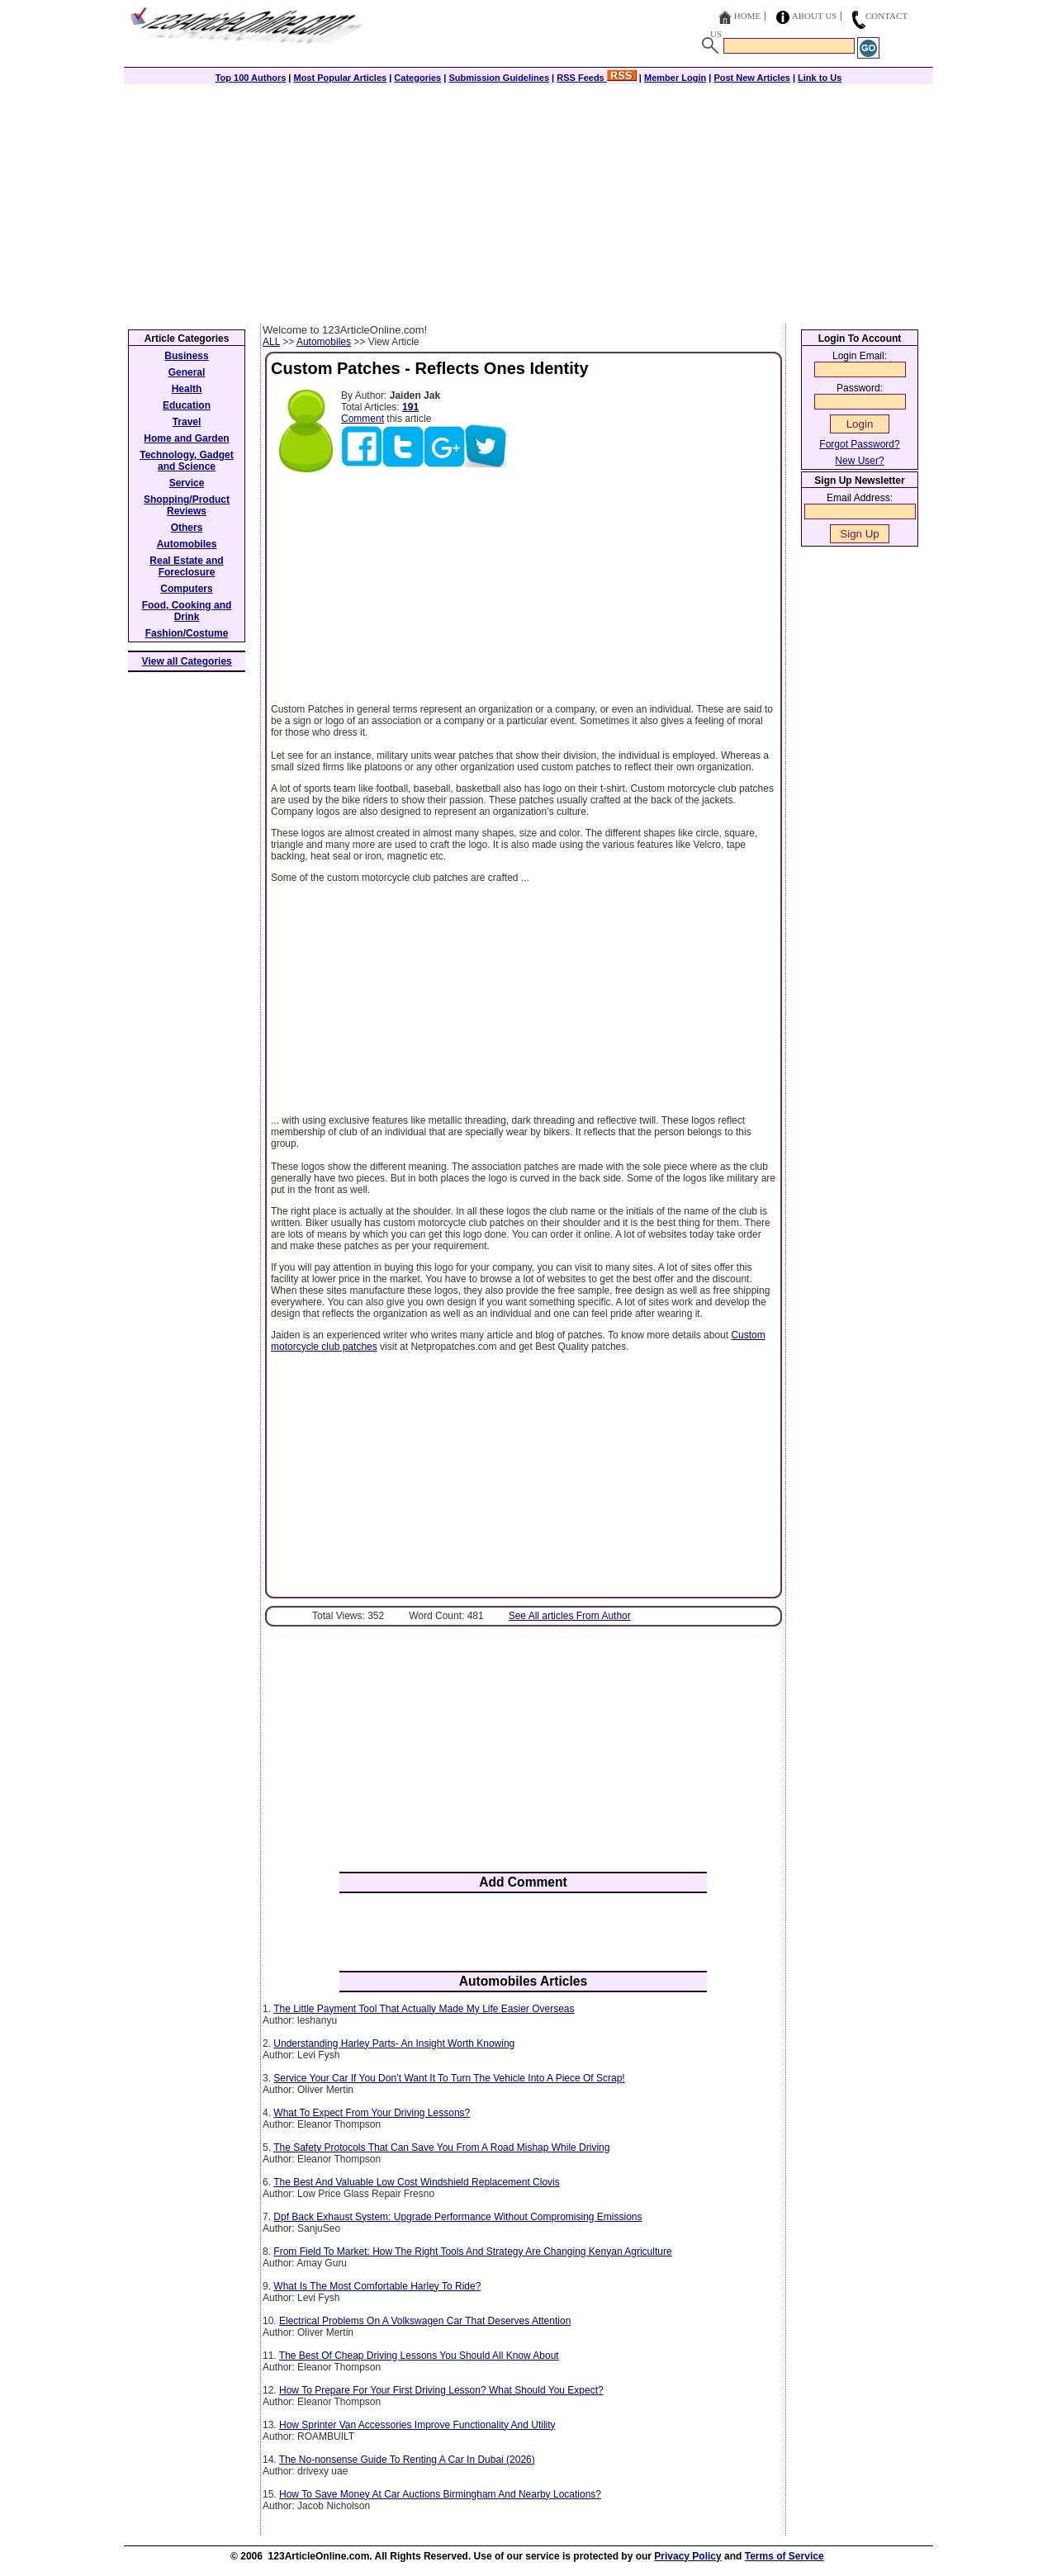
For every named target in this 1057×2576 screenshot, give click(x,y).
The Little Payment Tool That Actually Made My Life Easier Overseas (423, 2009)
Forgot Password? (859, 444)
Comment (362, 418)
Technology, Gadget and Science (187, 460)
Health (187, 389)
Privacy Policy (687, 2556)
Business (186, 356)
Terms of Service (784, 2556)
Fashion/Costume (187, 633)
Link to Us (819, 78)
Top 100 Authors (251, 78)
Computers (186, 588)
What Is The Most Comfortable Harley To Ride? (377, 2286)
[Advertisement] (528, 199)
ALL (271, 342)
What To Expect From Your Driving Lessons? (371, 2113)
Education (187, 405)
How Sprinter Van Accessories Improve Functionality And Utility (417, 2425)
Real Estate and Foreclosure (186, 566)
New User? (859, 460)
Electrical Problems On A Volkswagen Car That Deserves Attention (425, 2321)
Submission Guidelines (498, 78)
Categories (417, 78)
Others (187, 527)
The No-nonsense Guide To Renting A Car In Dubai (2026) (407, 2459)
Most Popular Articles (339, 78)
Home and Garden (186, 438)
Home (747, 16)
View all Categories (187, 661)
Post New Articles (751, 78)
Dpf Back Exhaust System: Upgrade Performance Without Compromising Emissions (457, 2217)
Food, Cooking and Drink (187, 611)
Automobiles (323, 342)
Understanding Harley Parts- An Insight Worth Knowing (393, 2043)
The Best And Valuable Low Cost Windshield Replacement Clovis (416, 2182)
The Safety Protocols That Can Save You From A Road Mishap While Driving (441, 2147)
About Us (814, 16)
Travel (187, 422)
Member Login (675, 78)
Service (187, 483)
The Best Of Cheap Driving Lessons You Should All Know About (419, 2355)
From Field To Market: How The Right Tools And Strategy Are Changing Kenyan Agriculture (472, 2251)
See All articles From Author (570, 1616)
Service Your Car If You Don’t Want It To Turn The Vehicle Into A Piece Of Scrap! (448, 2078)
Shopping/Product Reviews (187, 505)
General (187, 372)
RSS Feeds (597, 78)
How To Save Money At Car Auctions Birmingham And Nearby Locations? (440, 2494)
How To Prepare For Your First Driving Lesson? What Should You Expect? (441, 2390)
